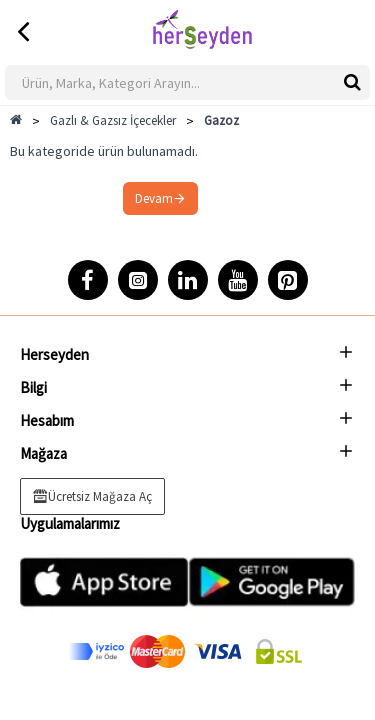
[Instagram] (138, 280)
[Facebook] (88, 280)
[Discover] (96, 651)
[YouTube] (238, 280)
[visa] (218, 651)
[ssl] (279, 651)
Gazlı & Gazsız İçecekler (113, 120)
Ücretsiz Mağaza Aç (100, 496)
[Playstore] (272, 582)
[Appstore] (104, 582)
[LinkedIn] (188, 280)
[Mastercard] (157, 651)
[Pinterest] (288, 280)
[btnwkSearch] (352, 81)
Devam (154, 198)
